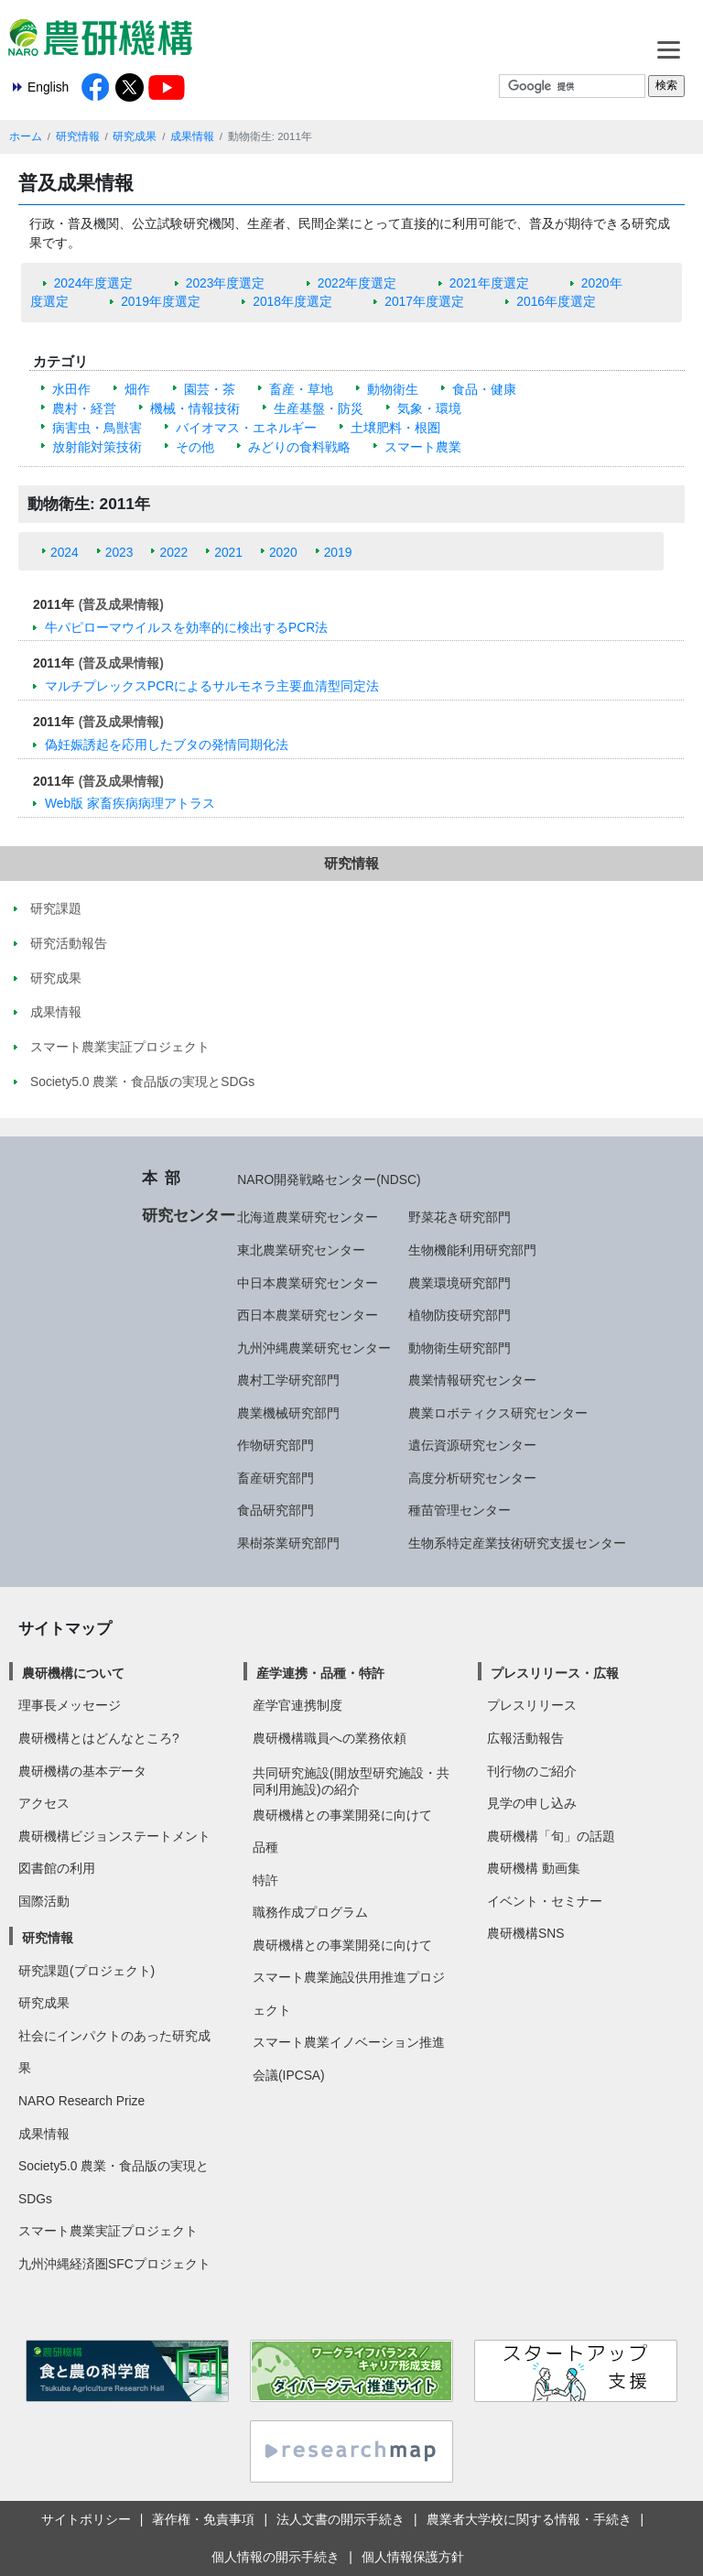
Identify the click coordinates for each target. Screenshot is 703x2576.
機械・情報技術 (195, 408)
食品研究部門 (275, 1510)
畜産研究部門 (275, 1478)
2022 (173, 552)
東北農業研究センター (301, 1250)
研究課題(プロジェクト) (86, 1970)
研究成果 (135, 136)
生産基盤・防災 (318, 408)
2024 (64, 552)
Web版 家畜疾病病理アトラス (130, 803)
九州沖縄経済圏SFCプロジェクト (114, 2263)
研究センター (188, 1215)
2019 (338, 552)
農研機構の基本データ (82, 1771)
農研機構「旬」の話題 (551, 1836)
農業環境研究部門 (459, 1283)
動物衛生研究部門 (459, 1348)
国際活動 (44, 1901)
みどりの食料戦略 (299, 447)
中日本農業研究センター (307, 1283)
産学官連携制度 (297, 1705)
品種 (265, 1847)
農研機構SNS (525, 1933)
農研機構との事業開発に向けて (342, 1815)
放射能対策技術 (97, 447)
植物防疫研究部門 (459, 1315)
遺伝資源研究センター (472, 1445)
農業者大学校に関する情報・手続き (529, 2519)
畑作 (137, 389)
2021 (228, 552)
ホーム (25, 136)
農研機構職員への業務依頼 (329, 1738)
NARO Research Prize (81, 2100)
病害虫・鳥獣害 (97, 427)
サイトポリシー (86, 2519)
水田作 (71, 389)
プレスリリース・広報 (555, 1673)
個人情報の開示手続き (275, 2556)
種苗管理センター (459, 1510)
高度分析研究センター (472, 1478)
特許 (265, 1880)
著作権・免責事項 (203, 2519)
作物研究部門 (275, 1445)
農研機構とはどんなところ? (98, 1738)
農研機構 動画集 (533, 1868)
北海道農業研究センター (307, 1217)
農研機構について (73, 1673)
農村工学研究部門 (288, 1380)
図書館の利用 (56, 1868)
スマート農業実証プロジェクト (108, 2230)
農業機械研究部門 (288, 1413)
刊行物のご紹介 (532, 1771)
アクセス (44, 1803)
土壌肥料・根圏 (395, 427)
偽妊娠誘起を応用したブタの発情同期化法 (166, 744)
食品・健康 (484, 389)
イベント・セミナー (544, 1901)
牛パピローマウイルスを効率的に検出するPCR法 (186, 627)
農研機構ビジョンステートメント (114, 1836)
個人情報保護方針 (413, 2556)
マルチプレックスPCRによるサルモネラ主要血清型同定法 (212, 686)
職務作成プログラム (310, 1912)
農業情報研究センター (472, 1380)
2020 (283, 552)
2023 (119, 552)
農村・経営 (84, 408)
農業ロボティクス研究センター (498, 1413)
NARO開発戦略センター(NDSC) (328, 1179)
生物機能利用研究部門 (472, 1250)
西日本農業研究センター (307, 1315)
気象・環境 (429, 408)
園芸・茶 (209, 389)
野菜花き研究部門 (459, 1217)
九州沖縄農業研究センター (314, 1348)
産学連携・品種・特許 (320, 1673)
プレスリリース (532, 1705)
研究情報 (78, 136)
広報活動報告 (525, 1738)
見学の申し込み (532, 1803)
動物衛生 (392, 389)
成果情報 (192, 136)
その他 (195, 447)
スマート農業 (422, 447)
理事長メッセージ (69, 1705)
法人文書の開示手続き (340, 2519)
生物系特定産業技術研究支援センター (517, 1543)
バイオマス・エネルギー (246, 427)
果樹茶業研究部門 (288, 1543)
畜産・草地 (301, 389)
